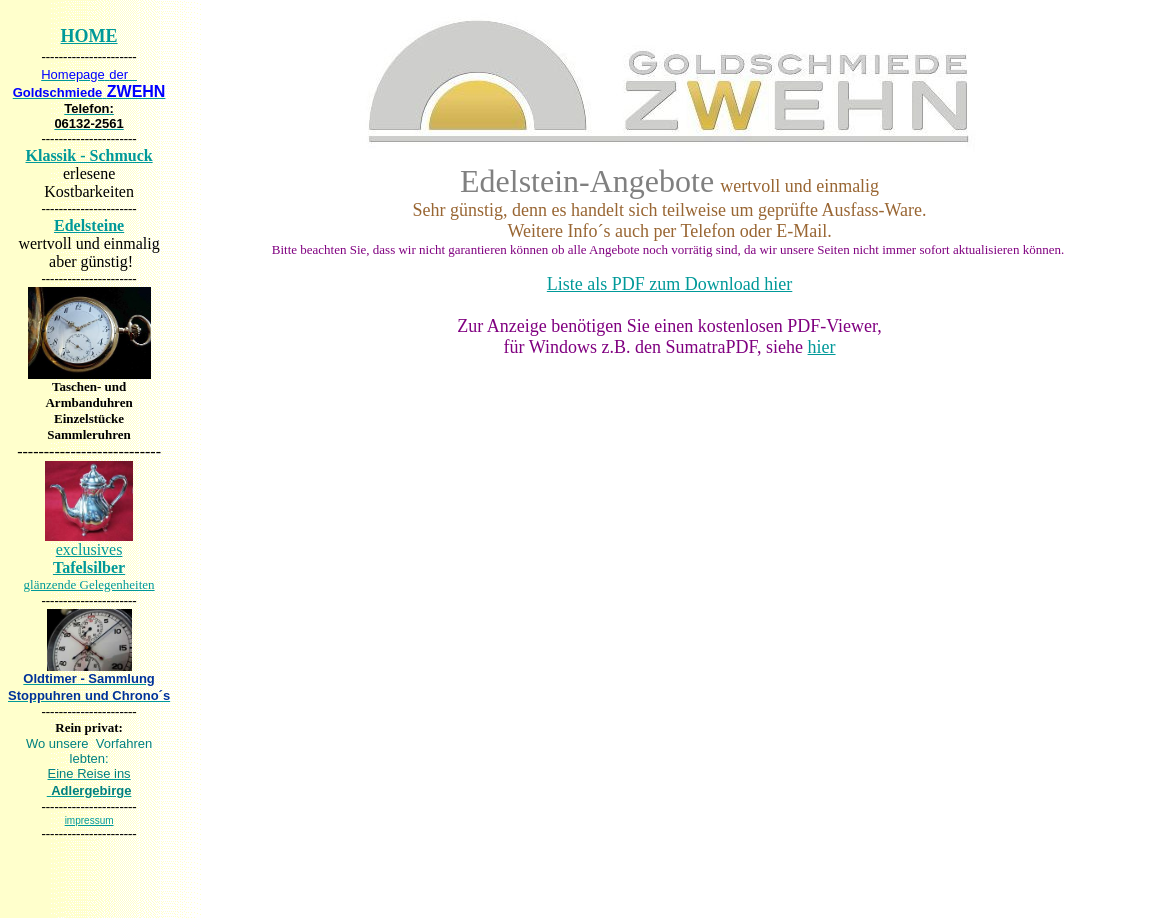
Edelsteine (89, 225)
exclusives (89, 566)
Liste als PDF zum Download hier (669, 284)
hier (822, 347)
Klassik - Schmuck (89, 155)
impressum (89, 820)
